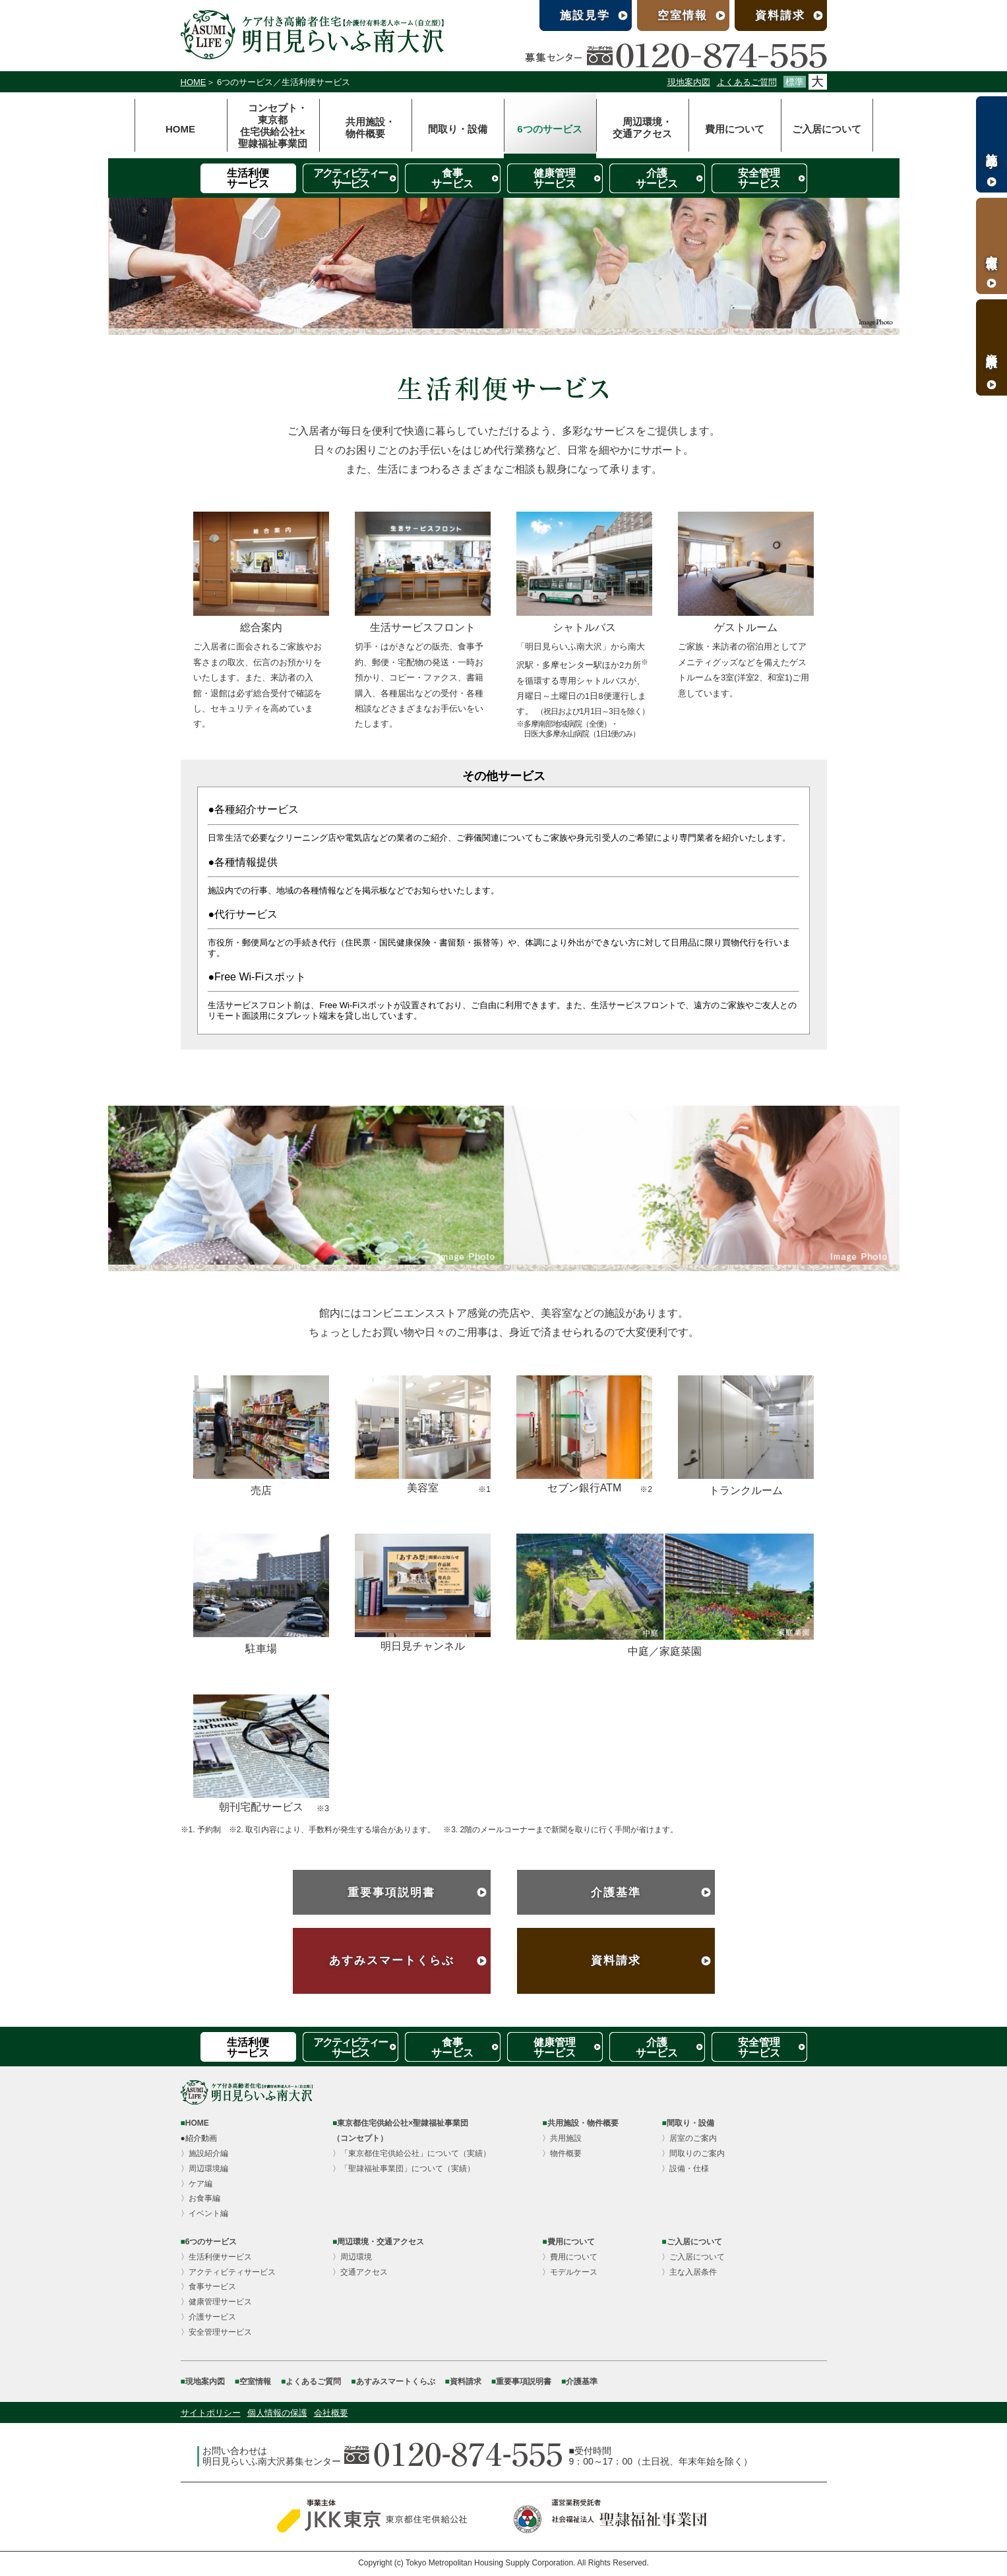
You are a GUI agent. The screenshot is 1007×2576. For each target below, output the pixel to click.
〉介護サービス (208, 2316)
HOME (193, 82)
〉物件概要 (562, 2153)
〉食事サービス (208, 2286)
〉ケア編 (196, 2183)
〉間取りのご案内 (693, 2153)
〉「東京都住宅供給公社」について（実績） (411, 2153)
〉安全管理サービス (216, 2332)
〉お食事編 (200, 2198)
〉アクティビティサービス (228, 2272)
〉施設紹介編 (204, 2153)
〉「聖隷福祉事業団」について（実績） (403, 2168)
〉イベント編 (204, 2213)
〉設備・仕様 (685, 2168)
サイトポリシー (211, 2413)
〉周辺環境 (352, 2256)
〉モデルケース (569, 2272)
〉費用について (569, 2256)
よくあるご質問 (747, 82)
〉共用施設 (562, 2138)
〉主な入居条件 (689, 2272)
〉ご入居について (693, 2256)
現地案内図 (688, 82)
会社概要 (331, 2413)
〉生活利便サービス (216, 2256)
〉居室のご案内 (689, 2138)
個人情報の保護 (277, 2413)
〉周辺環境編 (204, 2168)
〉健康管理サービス (216, 2301)
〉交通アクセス (360, 2272)
